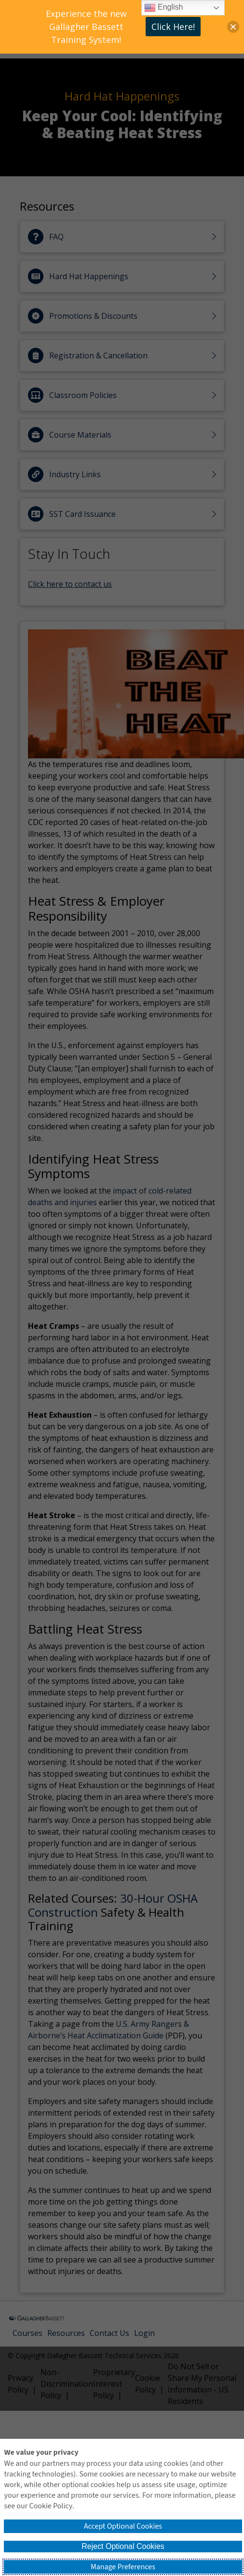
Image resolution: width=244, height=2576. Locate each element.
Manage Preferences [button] (123, 2567)
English (163, 8)
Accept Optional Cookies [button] (123, 2526)
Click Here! (173, 26)
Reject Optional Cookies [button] (122, 2546)
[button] (233, 27)
